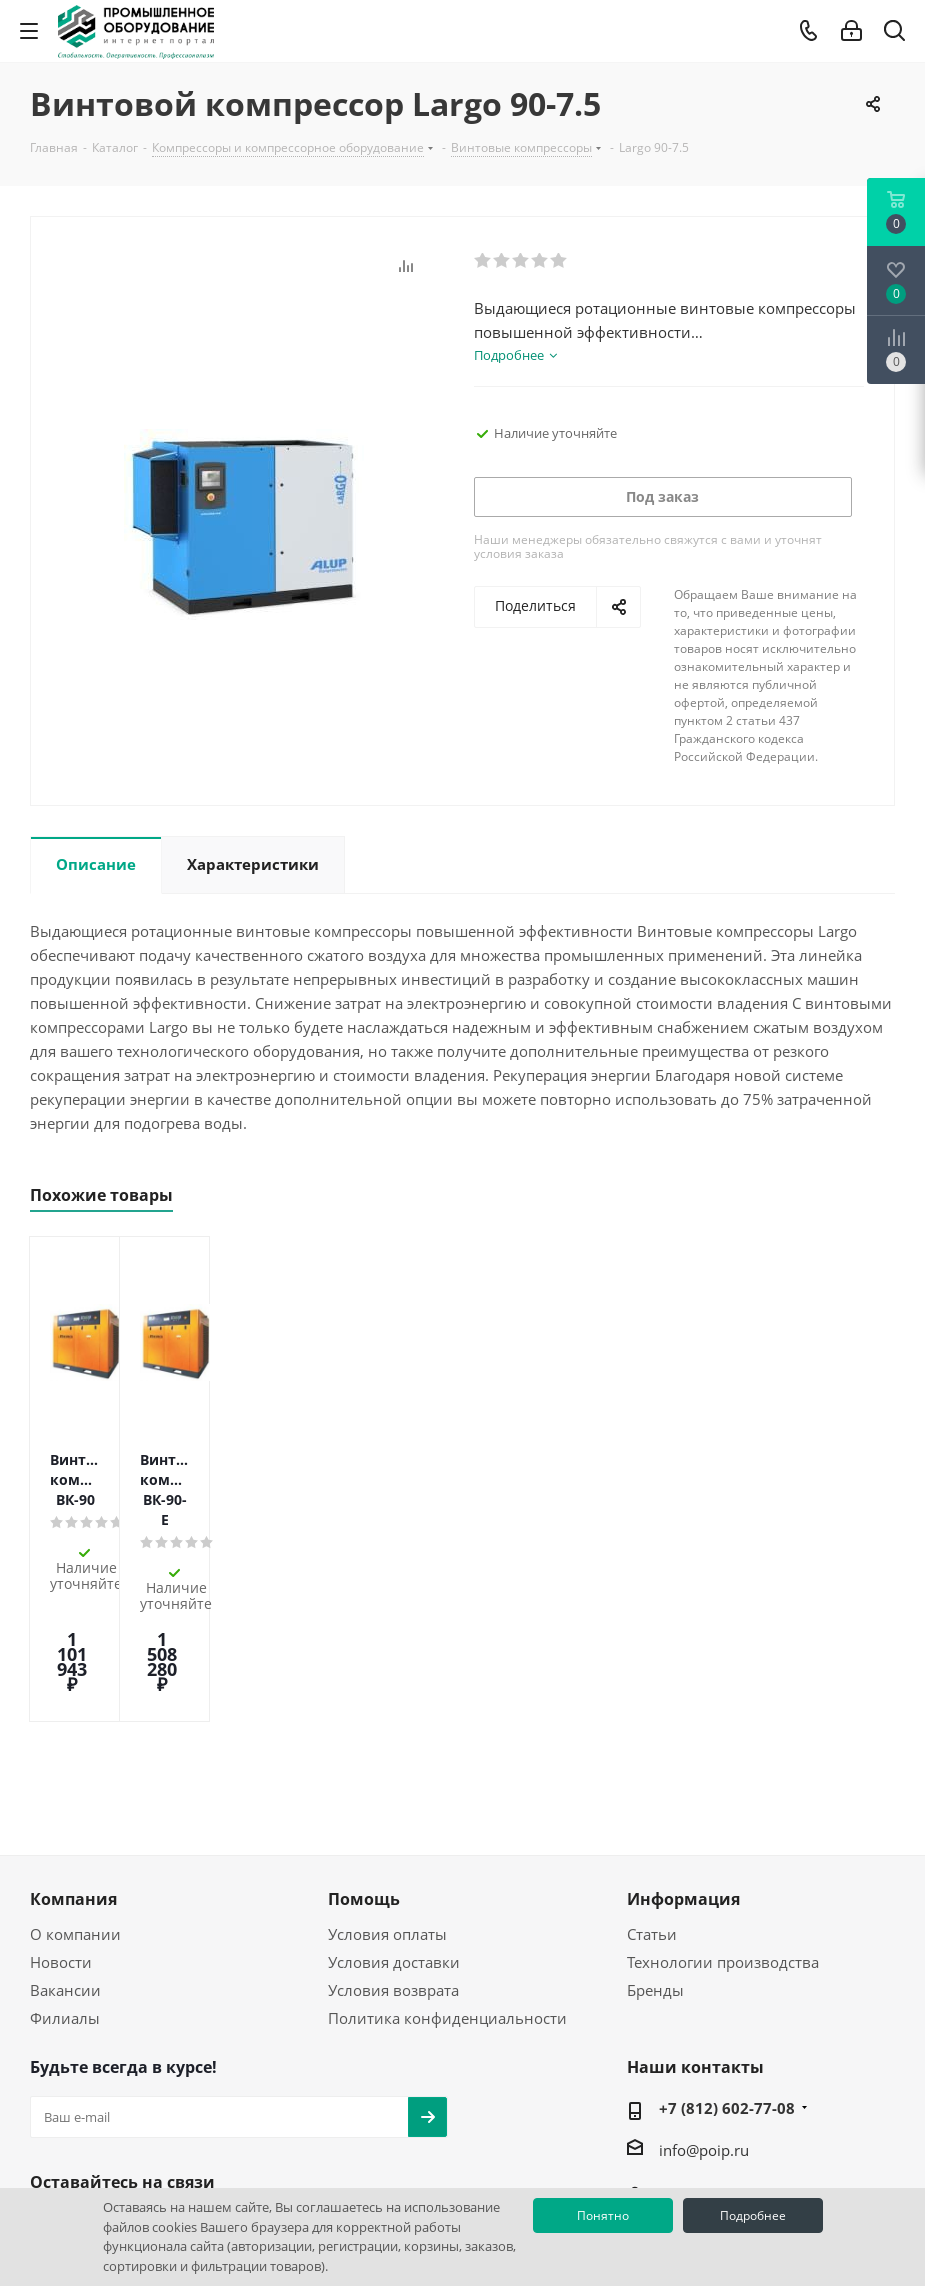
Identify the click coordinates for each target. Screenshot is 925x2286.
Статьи (652, 1798)
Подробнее (753, 2215)
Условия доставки (394, 1826)
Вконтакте (50, 2093)
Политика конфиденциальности (447, 1882)
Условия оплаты (387, 1798)
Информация (683, 1763)
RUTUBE (200, 2093)
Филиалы (65, 1882)
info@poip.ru (704, 2014)
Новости (61, 1826)
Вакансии (65, 1854)
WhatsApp (150, 2093)
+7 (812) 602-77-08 (727, 1972)
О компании (75, 1798)
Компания (73, 1763)
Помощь (364, 1763)
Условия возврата (393, 1854)
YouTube (100, 2093)
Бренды (655, 1854)
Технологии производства (723, 1826)
